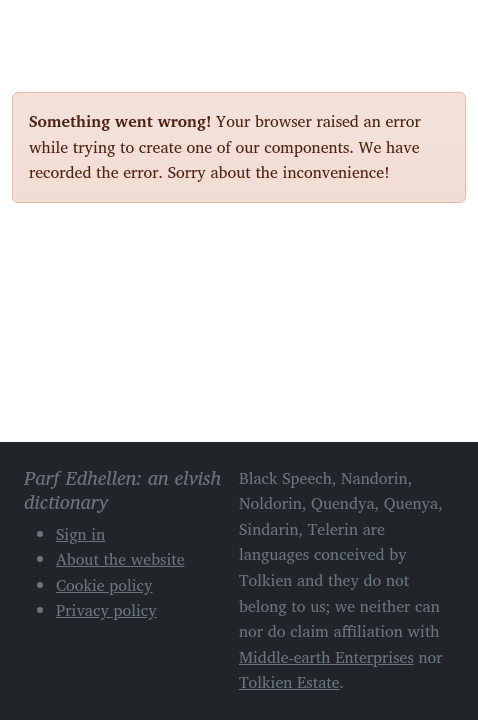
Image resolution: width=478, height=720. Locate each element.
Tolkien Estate (289, 682)
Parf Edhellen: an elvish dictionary (82, 29)
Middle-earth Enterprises (326, 657)
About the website (120, 559)
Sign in (80, 534)
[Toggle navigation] (443, 28)
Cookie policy (104, 585)
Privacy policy (106, 610)
